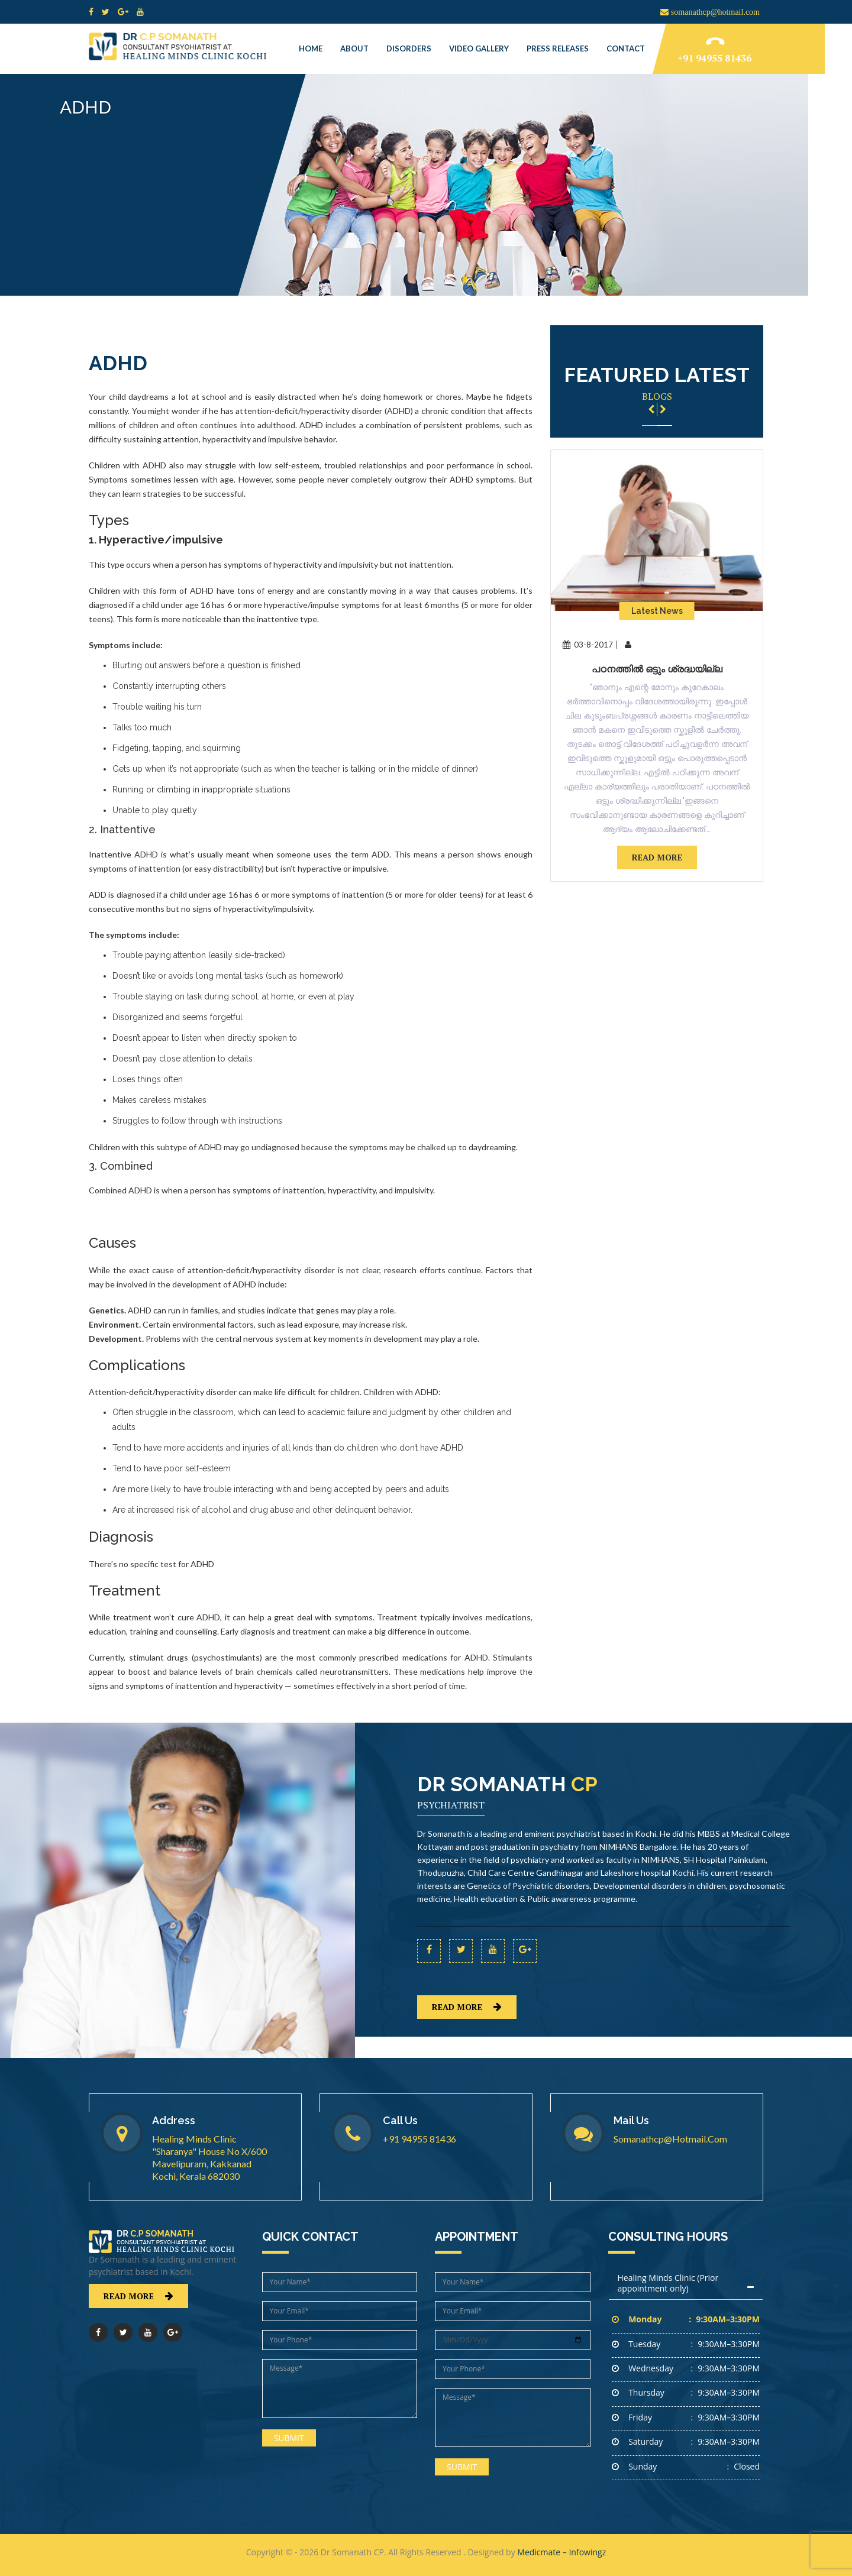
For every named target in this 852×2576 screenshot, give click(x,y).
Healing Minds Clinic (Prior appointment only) (668, 2283)
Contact (625, 48)
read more (657, 857)
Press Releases (558, 48)
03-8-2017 (588, 644)
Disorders (408, 48)
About (354, 48)
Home (310, 48)
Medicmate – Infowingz (561, 2552)
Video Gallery (479, 48)
